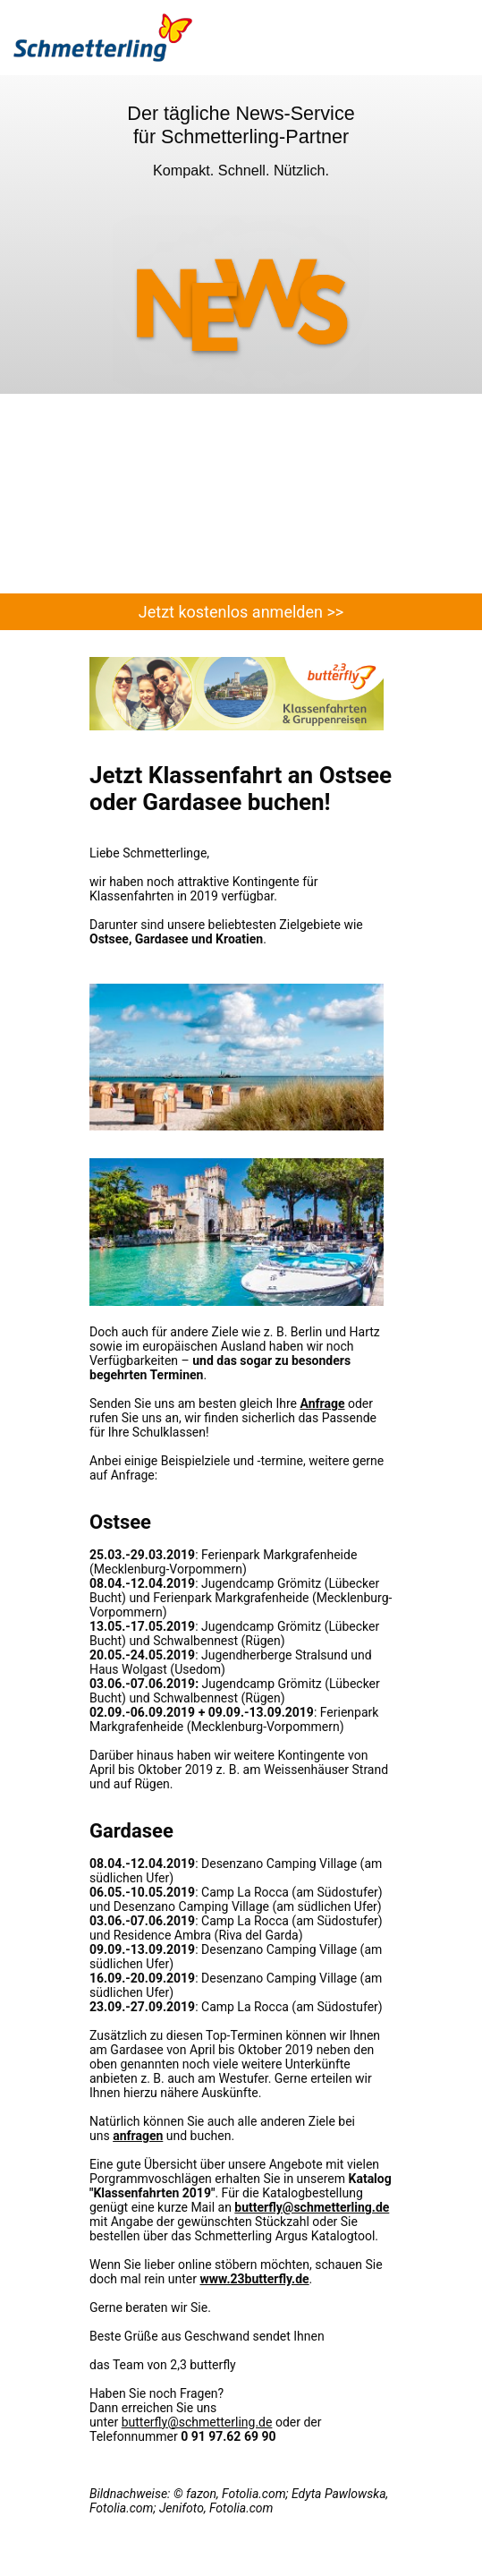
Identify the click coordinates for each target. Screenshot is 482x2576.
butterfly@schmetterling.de (311, 2207)
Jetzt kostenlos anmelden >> (241, 611)
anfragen (138, 2135)
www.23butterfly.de (254, 2279)
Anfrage (322, 1403)
